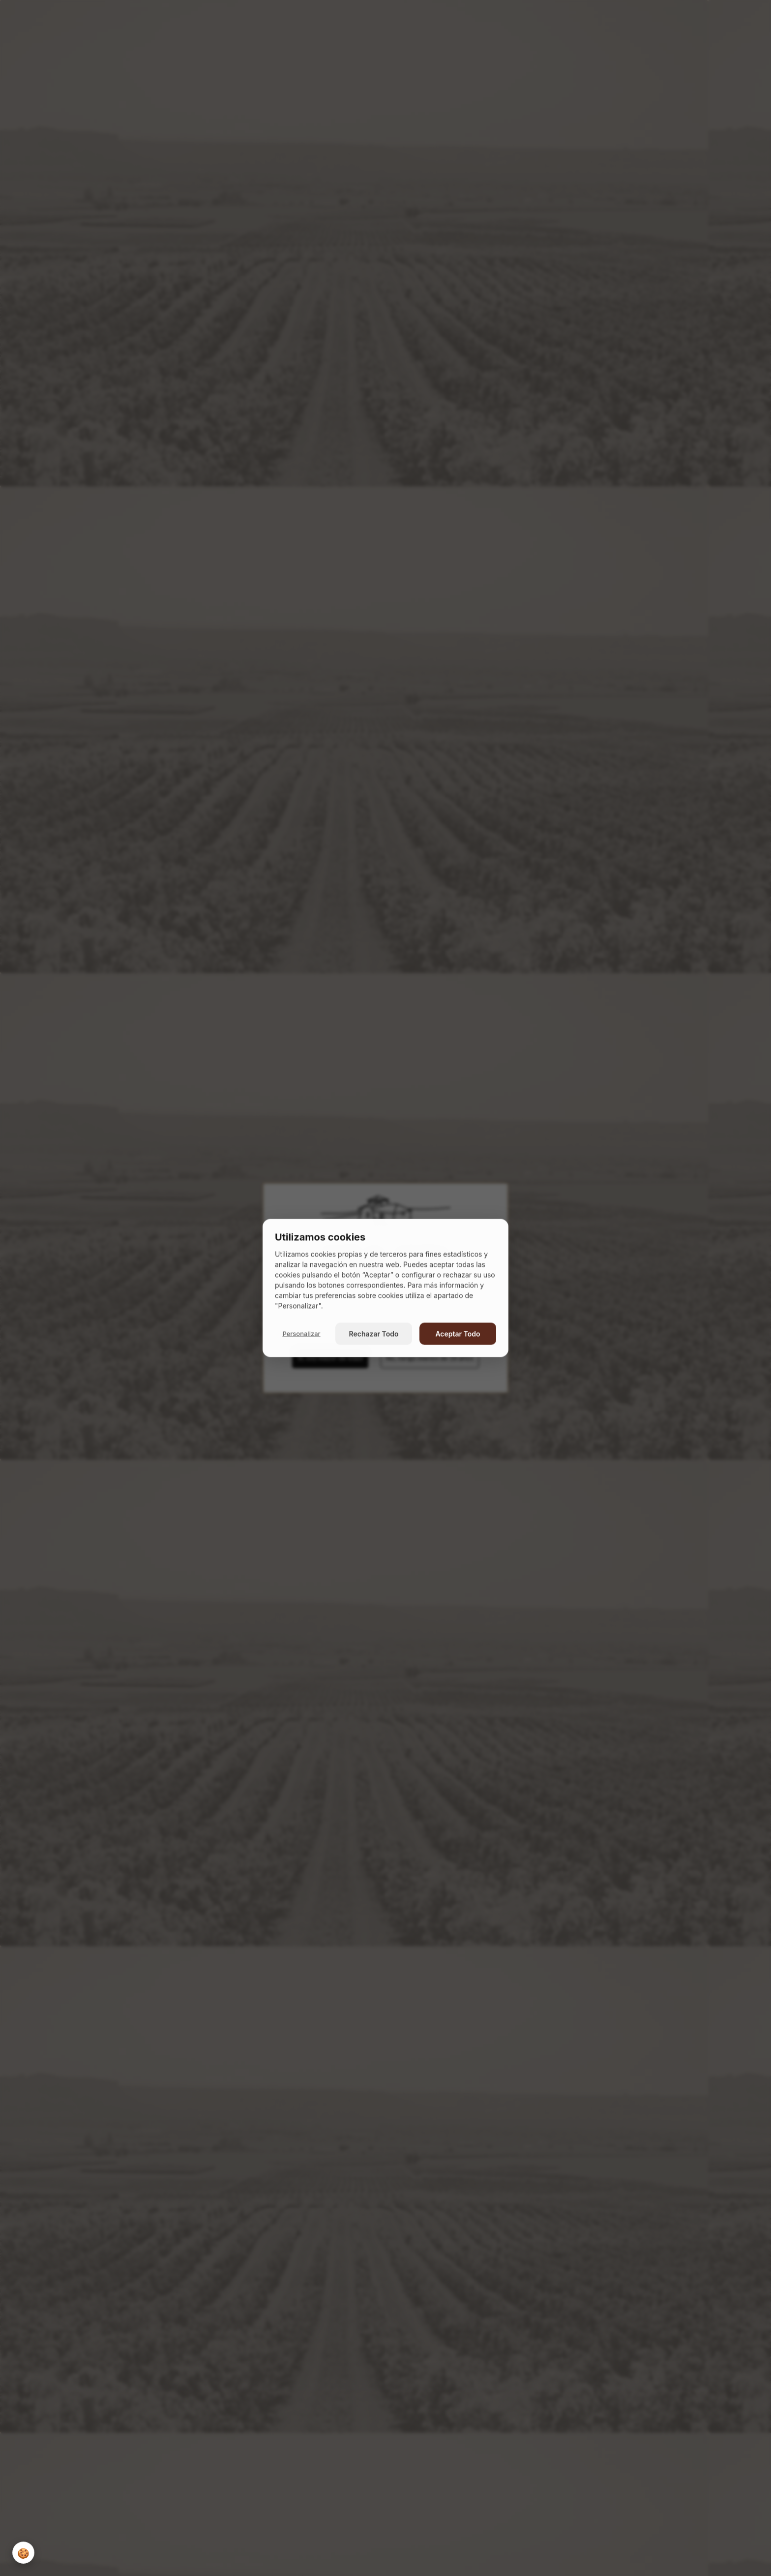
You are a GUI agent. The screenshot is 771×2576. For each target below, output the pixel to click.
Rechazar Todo (374, 1334)
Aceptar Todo (457, 1334)
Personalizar (301, 1333)
